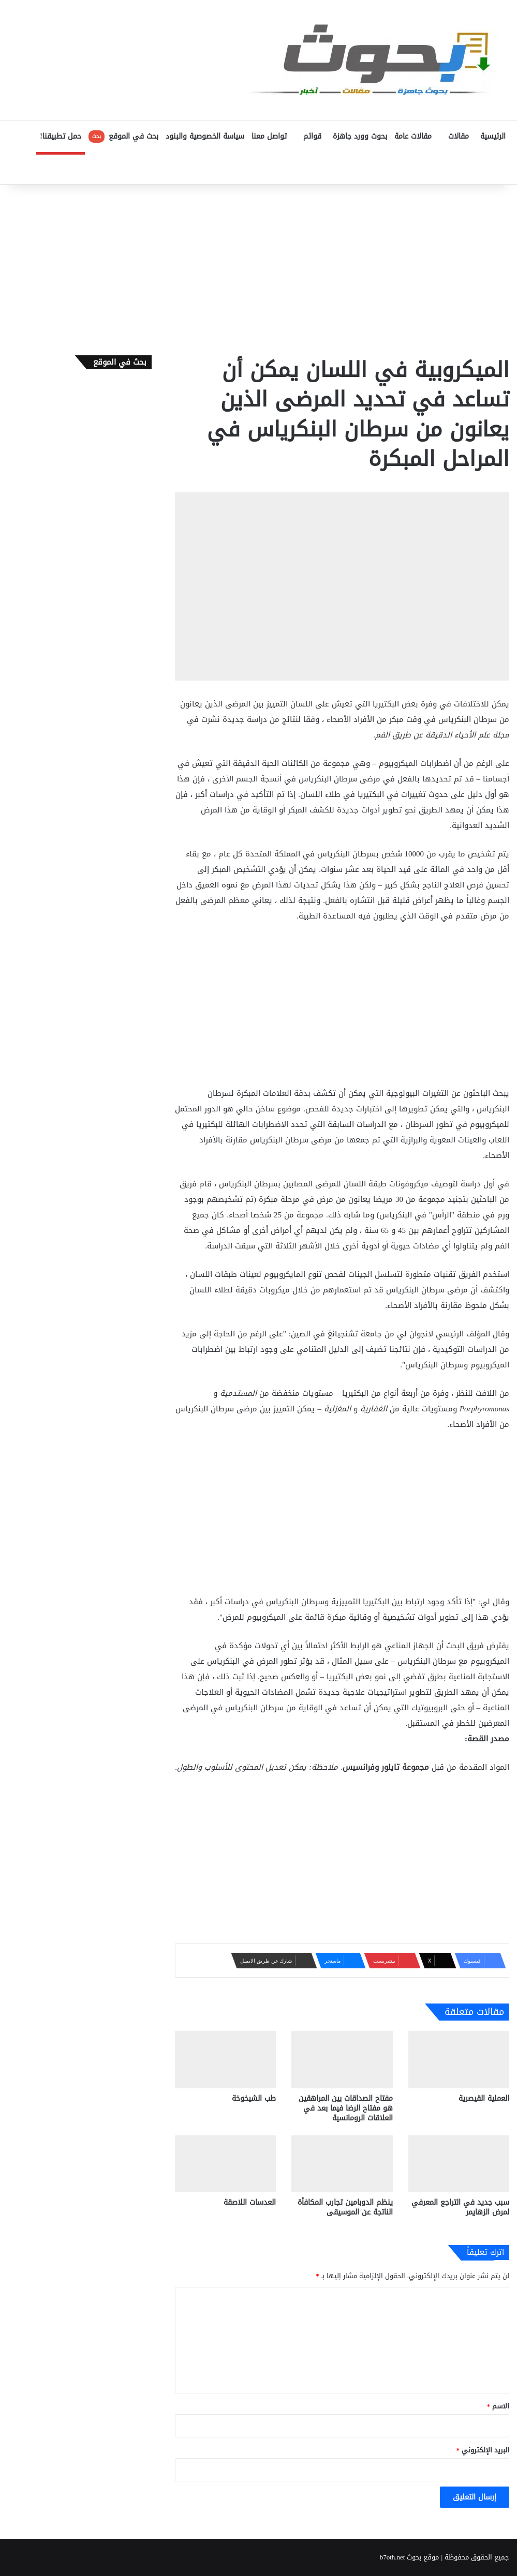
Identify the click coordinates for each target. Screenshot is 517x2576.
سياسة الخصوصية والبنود (205, 136)
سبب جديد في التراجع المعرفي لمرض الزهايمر (460, 2207)
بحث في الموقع (123, 136)
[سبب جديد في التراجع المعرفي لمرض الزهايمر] (458, 2163)
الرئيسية (493, 136)
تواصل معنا (269, 136)
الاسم (498, 2406)
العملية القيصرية (484, 2098)
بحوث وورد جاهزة (360, 136)
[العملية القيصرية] (458, 2059)
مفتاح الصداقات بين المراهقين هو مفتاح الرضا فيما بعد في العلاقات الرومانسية (346, 2108)
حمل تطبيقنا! (60, 136)
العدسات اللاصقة (250, 2202)
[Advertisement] (258, 267)
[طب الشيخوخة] (225, 2059)
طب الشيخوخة (254, 2098)
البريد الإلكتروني (483, 2450)
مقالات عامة (413, 136)
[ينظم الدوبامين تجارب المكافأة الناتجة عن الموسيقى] (341, 2163)
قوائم (312, 136)
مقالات (458, 136)
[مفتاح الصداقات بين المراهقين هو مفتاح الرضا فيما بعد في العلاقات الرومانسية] (341, 2059)
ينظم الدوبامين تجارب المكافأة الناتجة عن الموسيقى (345, 2207)
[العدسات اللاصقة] (225, 2163)
